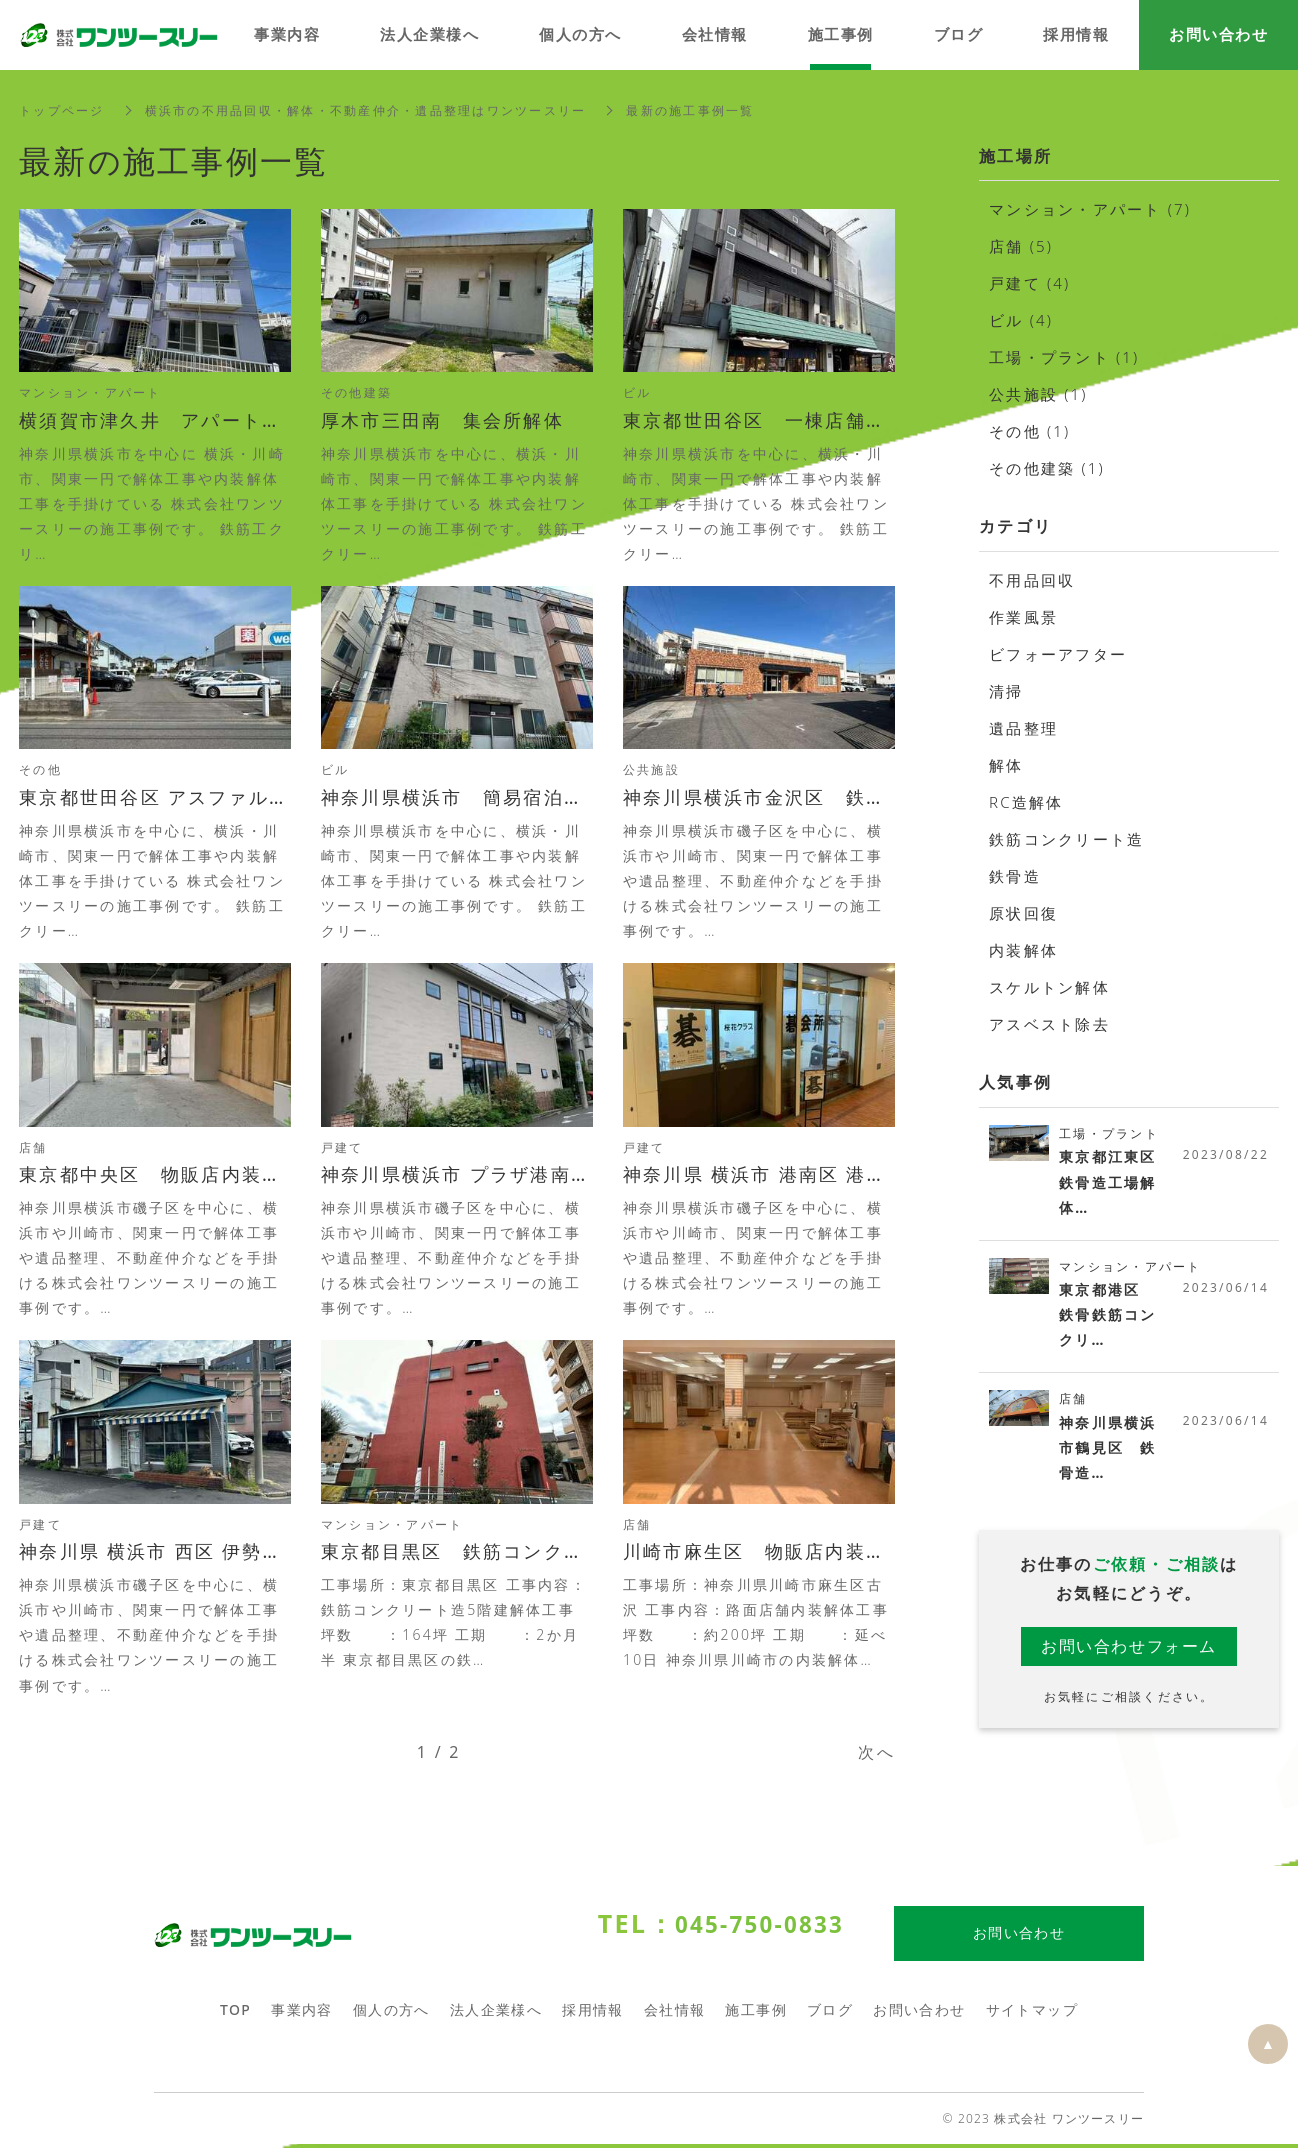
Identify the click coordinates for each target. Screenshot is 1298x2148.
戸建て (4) (1030, 283)
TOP (235, 2013)
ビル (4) (1021, 320)
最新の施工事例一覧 (690, 110)
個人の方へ (391, 2013)
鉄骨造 (1015, 876)
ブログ (830, 2013)
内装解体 (1023, 950)
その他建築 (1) (1047, 468)
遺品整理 (1023, 728)
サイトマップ (1032, 2013)
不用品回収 (1032, 580)
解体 (1006, 765)
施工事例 (756, 2013)
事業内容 (302, 2013)
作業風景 (1023, 617)
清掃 (1006, 691)
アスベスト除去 (1049, 1024)
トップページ (62, 110)
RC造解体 (1026, 802)
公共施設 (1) (1038, 394)
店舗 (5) (1021, 246)
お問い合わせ (919, 2013)
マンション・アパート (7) (1090, 209)
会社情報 (675, 2013)
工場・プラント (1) (1064, 357)
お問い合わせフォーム (1129, 1648)
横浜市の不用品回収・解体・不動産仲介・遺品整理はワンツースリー (366, 110)
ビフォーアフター (1058, 654)
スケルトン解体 (1049, 987)
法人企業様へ (496, 2013)
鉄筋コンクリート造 (1066, 839)
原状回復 (1023, 913)
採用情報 (593, 2013)
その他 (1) (1030, 431)
